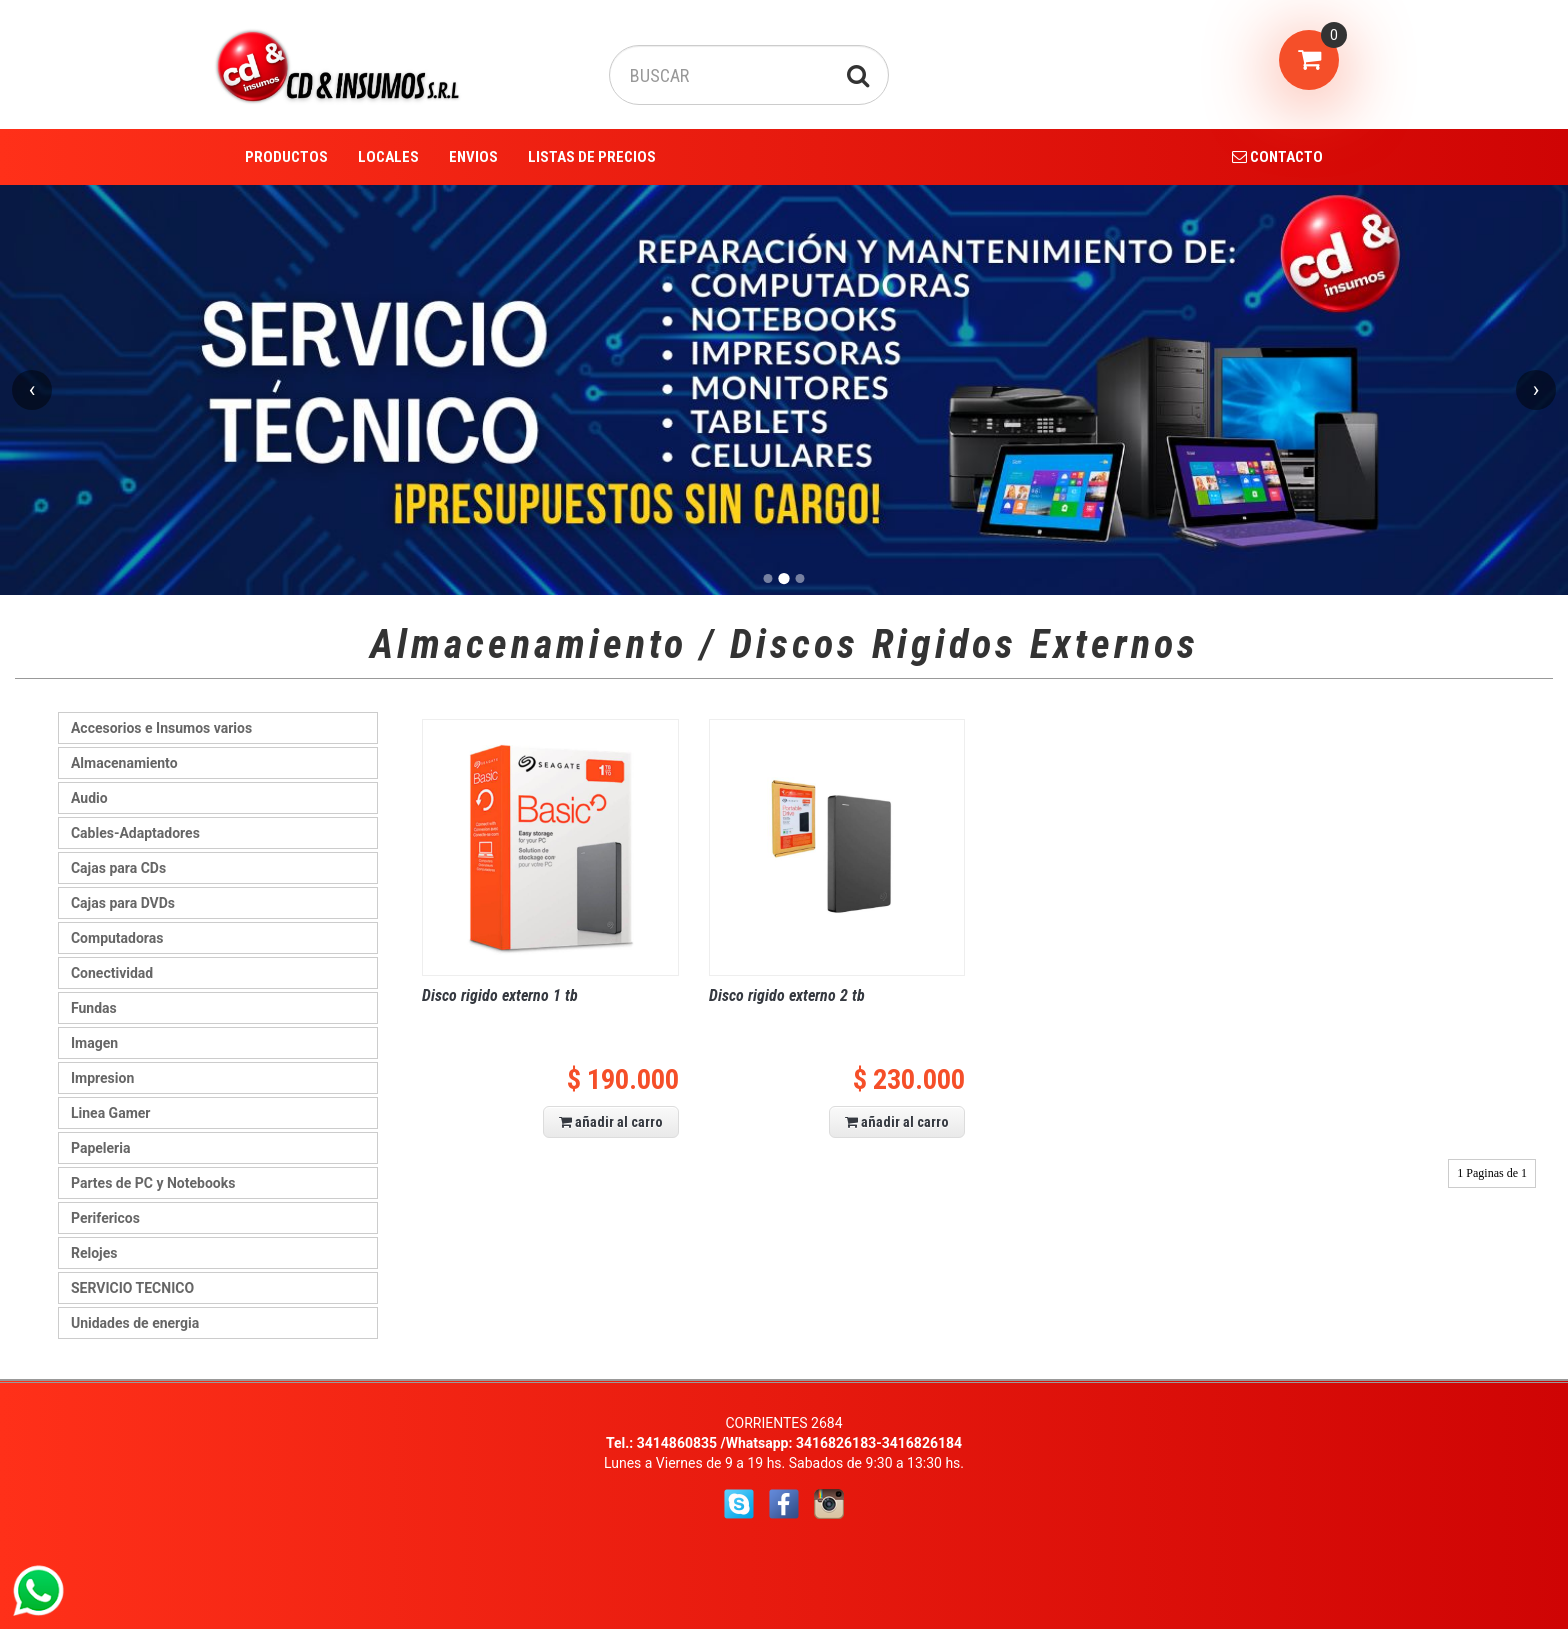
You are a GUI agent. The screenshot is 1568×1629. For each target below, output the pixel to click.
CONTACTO (1277, 157)
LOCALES (388, 157)
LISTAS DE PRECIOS (592, 157)
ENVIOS (473, 157)
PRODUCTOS (286, 157)
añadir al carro (611, 1122)
